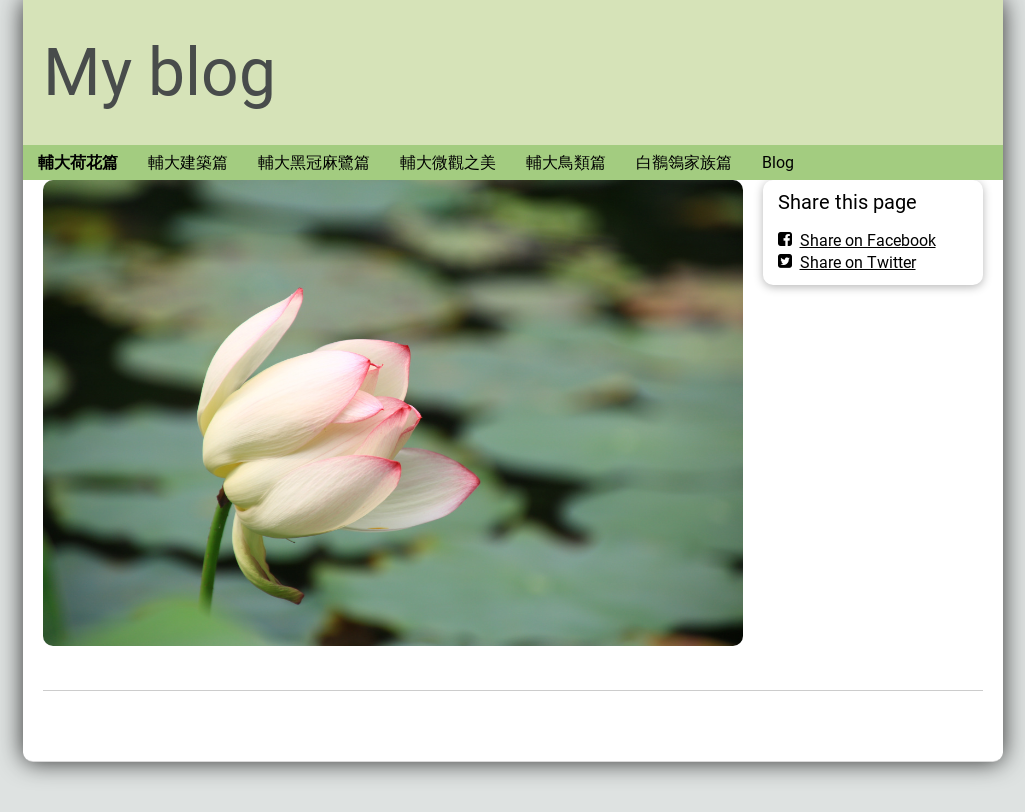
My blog (159, 72)
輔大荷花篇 (78, 162)
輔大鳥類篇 (566, 162)
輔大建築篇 (188, 162)
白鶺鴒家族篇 (684, 162)
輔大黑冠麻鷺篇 (314, 162)
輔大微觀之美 (448, 162)
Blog (778, 162)
